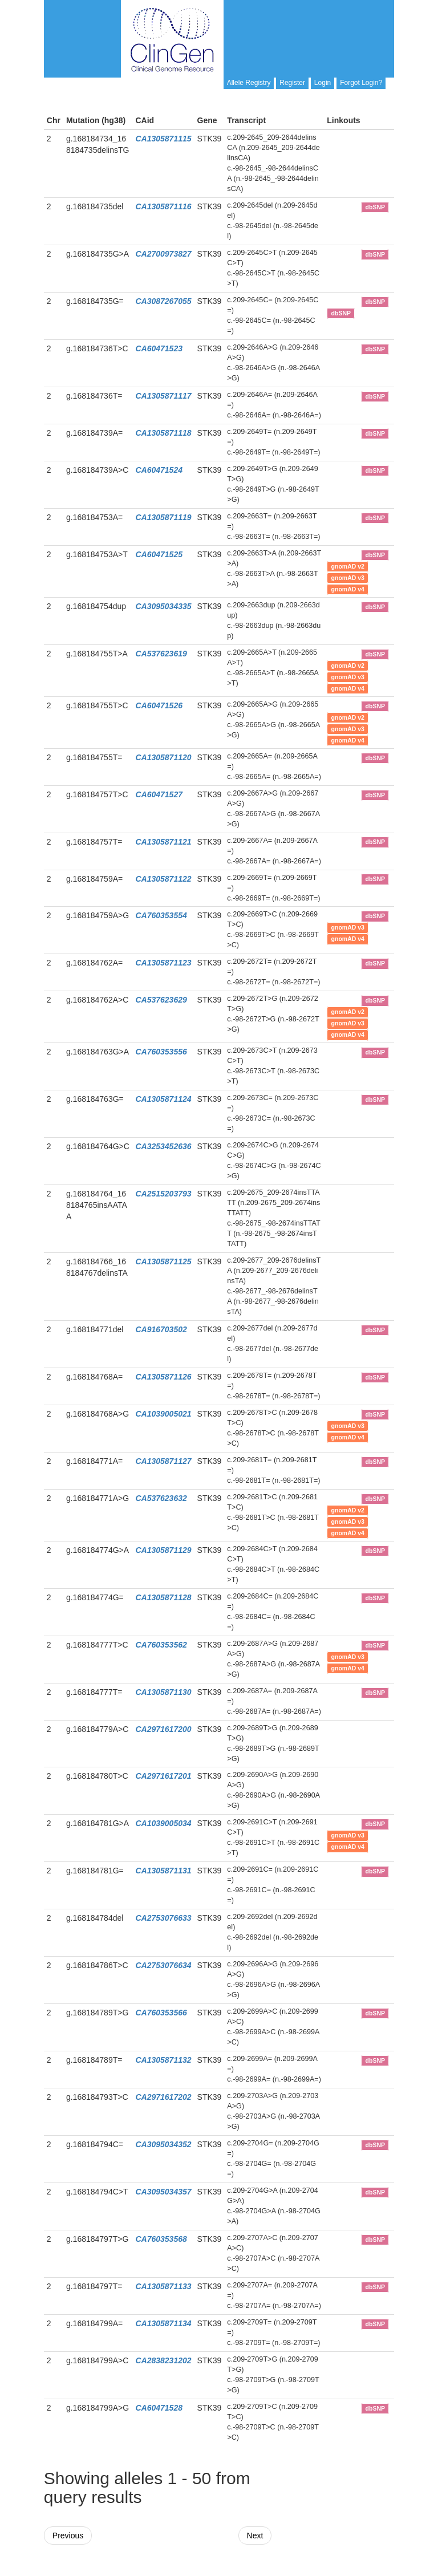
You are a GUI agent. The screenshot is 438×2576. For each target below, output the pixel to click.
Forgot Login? (361, 83)
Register (292, 83)
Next (255, 2535)
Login (322, 83)
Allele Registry (249, 83)
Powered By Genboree (339, 2570)
